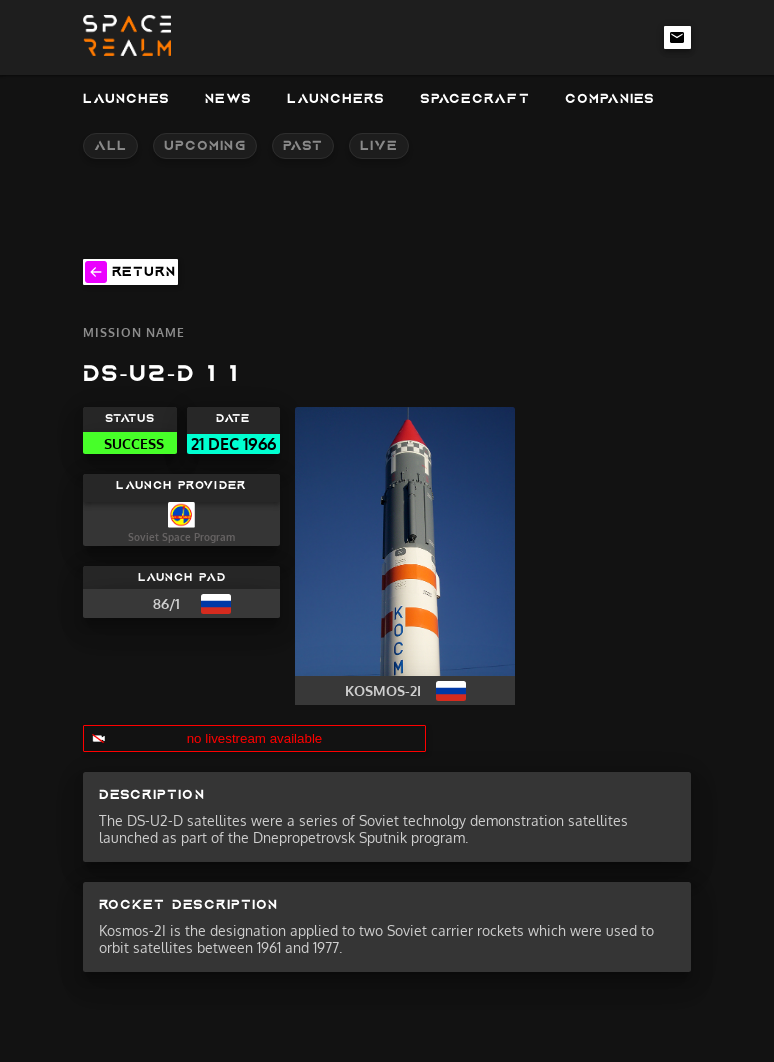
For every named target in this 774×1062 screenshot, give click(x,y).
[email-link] (678, 37)
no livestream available (255, 738)
